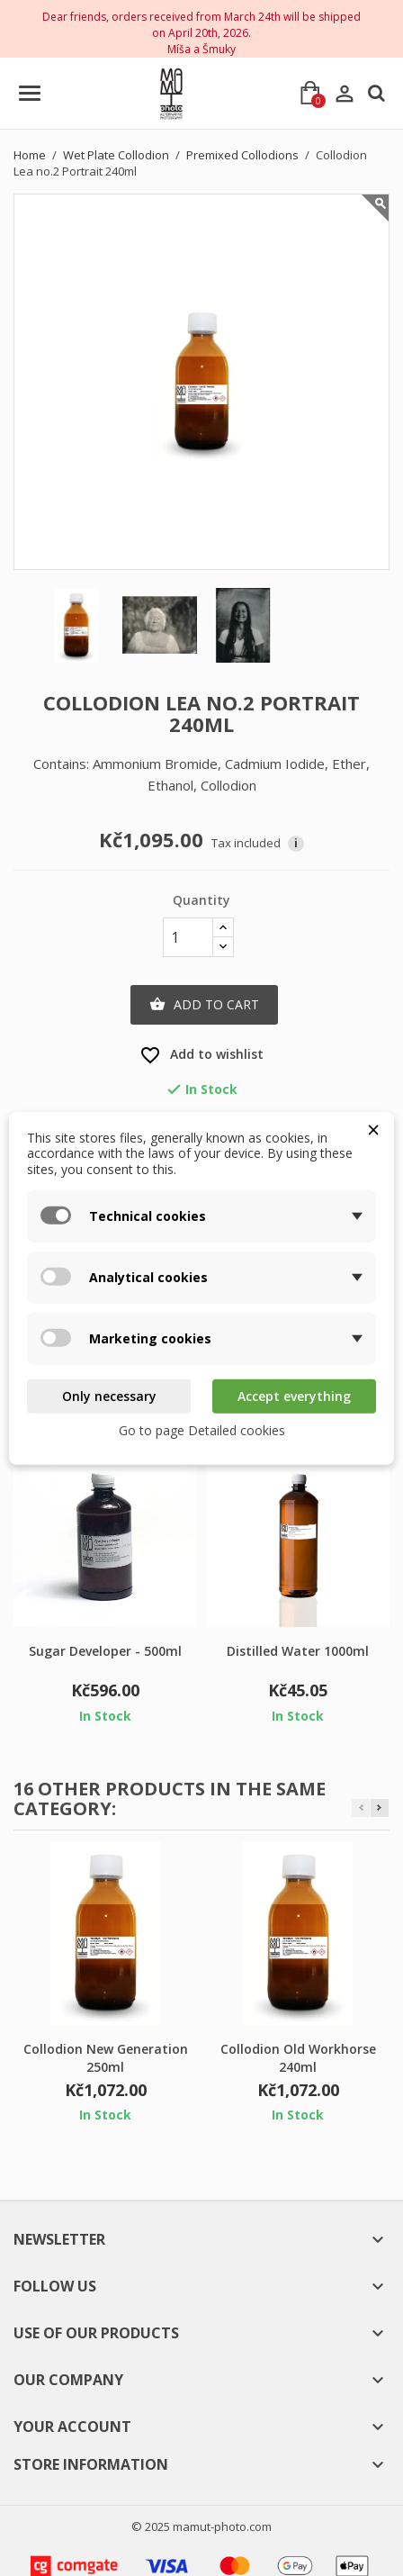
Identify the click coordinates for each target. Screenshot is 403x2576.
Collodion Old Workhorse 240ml (298, 2057)
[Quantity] (188, 937)
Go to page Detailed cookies (202, 1429)
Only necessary (109, 1396)
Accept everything (294, 1396)
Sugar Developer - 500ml (105, 1650)
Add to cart (204, 1005)
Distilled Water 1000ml (298, 1650)
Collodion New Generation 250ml (105, 2057)
